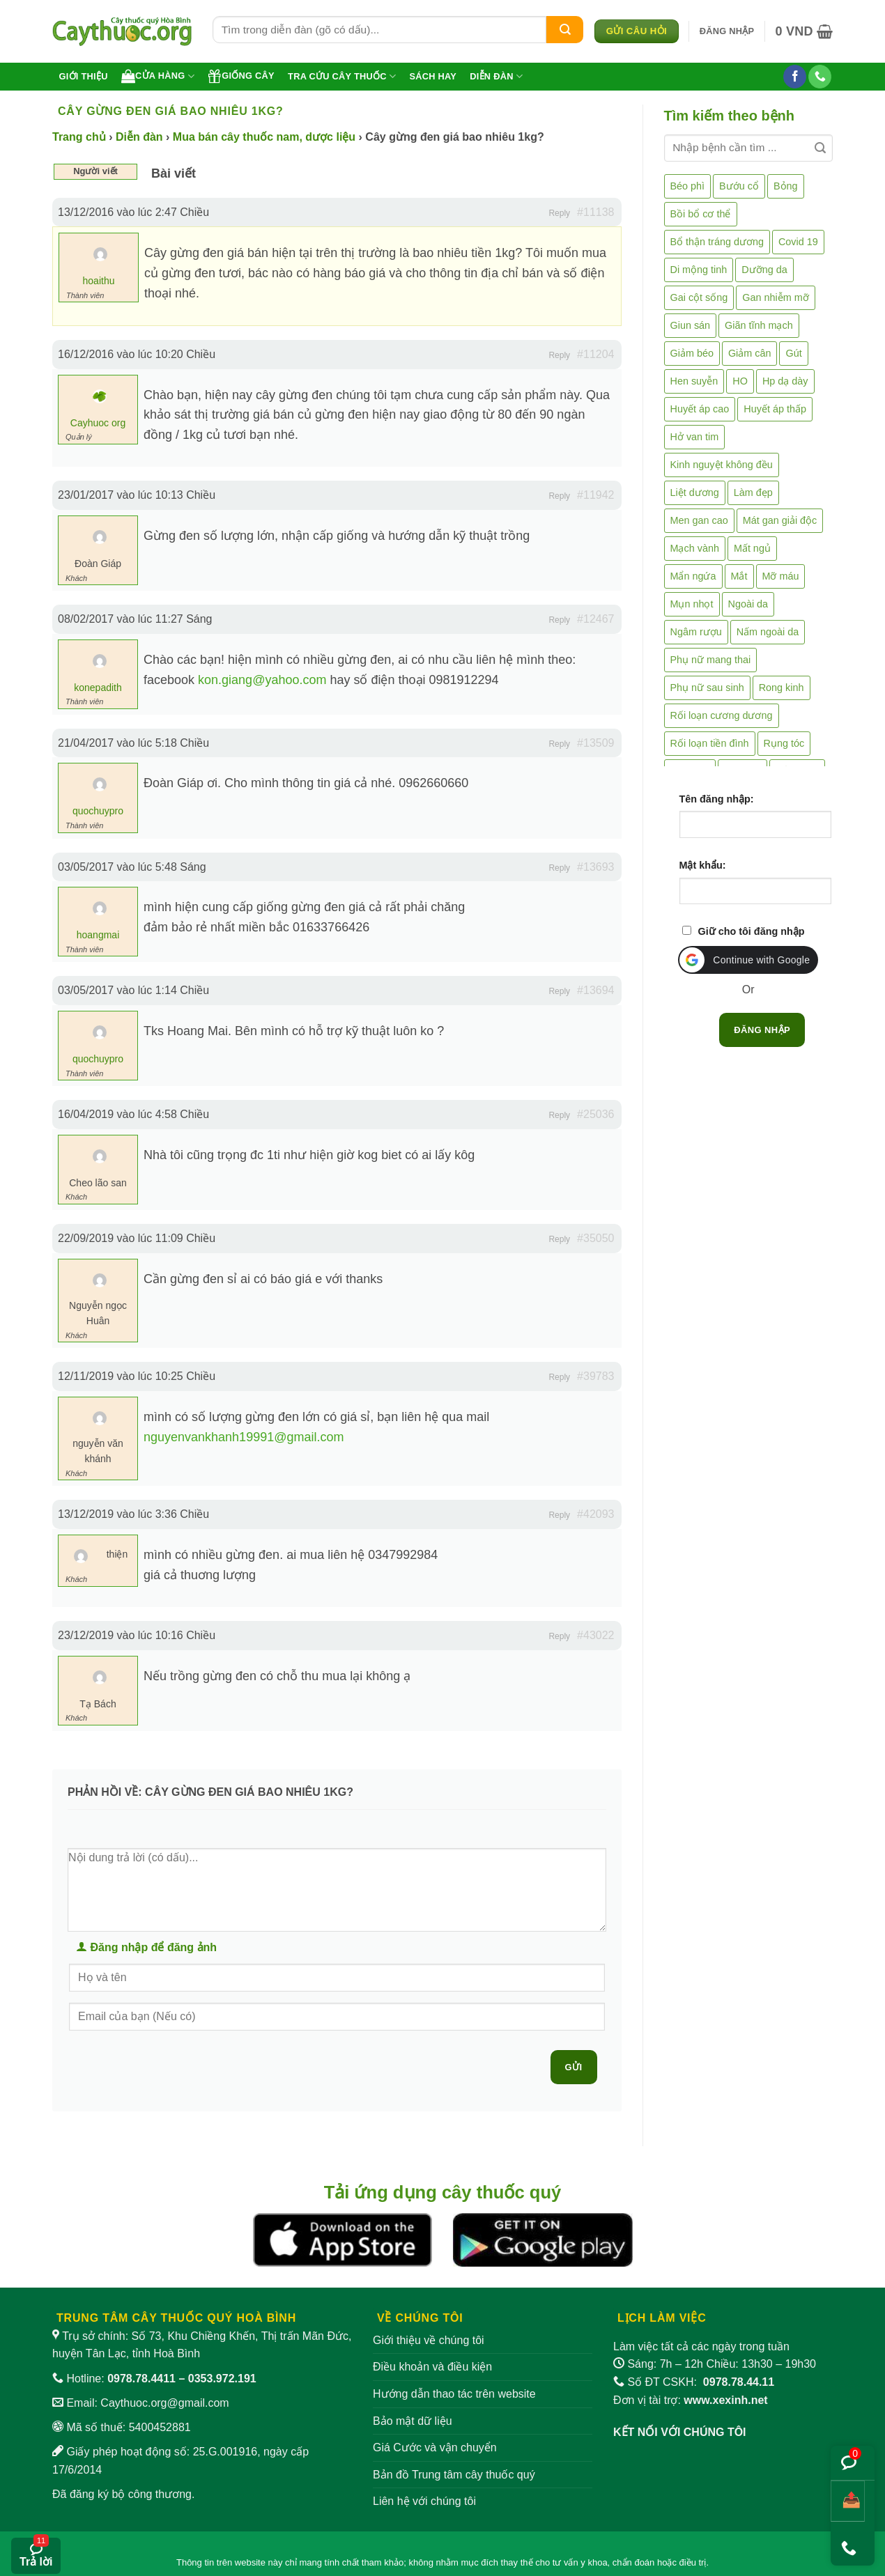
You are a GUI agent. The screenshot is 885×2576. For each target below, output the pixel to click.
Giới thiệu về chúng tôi (428, 2340)
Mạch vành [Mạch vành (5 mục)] (694, 548)
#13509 (595, 743)
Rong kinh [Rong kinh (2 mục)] (781, 687)
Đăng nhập (762, 1030)
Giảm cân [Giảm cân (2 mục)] (749, 353)
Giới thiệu (83, 76)
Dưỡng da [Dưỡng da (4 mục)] (764, 269)
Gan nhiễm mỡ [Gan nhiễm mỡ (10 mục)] (775, 297)
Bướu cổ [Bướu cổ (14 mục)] (739, 186)
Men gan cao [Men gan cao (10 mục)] (699, 520)
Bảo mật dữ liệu (412, 2421)
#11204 (595, 354)
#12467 (595, 619)
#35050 (595, 1238)
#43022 (595, 1635)
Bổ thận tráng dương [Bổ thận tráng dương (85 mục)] (717, 241)
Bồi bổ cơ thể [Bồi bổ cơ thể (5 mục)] (700, 213)
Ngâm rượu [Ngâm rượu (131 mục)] (696, 631)
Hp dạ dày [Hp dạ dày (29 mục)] (785, 381)
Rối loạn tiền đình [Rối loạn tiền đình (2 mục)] (709, 743)
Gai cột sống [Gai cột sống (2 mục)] (699, 297)
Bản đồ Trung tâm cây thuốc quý (454, 2475)
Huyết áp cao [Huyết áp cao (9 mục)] (700, 408)
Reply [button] (559, 213)
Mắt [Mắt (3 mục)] (739, 576)
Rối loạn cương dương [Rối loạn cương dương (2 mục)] (721, 715)
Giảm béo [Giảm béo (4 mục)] (692, 353)
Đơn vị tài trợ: (690, 2400)
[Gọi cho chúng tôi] (819, 76)
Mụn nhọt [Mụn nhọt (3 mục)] (692, 604)
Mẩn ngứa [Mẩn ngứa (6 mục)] (693, 576)
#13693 (595, 867)
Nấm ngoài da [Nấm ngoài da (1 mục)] (768, 631)
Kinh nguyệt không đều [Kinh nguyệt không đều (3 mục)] (721, 464)
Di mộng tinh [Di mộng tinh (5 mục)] (699, 269)
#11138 (595, 212)
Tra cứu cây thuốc (342, 76)
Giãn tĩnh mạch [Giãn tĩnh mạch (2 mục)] (759, 325)
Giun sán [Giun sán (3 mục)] (690, 325)
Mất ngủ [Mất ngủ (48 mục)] (752, 548)
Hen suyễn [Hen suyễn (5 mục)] (694, 381)
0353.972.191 (222, 2378)
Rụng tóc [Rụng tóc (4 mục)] (784, 743)
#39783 (595, 1376)
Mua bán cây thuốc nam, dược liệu (264, 137)
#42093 (595, 1514)
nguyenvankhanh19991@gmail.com (244, 1437)
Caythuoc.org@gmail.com (164, 2403)
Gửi (574, 2067)
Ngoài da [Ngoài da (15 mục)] (748, 604)
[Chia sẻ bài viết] (848, 2501)
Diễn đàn (496, 76)
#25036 (595, 1114)
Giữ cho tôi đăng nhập (751, 931)
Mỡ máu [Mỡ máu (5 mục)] (780, 576)
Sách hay (432, 76)
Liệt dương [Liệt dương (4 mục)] (694, 492)
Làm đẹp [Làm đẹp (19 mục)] (753, 492)
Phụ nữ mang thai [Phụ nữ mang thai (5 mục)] (710, 659)
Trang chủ (79, 137)
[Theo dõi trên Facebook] (794, 76)
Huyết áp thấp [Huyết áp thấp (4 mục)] (775, 408)
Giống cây (241, 76)
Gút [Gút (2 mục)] (793, 353)
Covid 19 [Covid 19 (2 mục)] (798, 241)
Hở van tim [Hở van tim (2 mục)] (694, 436)
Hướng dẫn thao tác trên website (454, 2394)
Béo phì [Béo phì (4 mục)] (687, 186)
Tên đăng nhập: (716, 799)
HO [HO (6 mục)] (740, 381)
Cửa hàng (157, 76)
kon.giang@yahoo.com (262, 680)
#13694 (595, 990)
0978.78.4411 (141, 2378)
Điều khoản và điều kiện (432, 2367)
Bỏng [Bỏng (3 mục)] (786, 186)
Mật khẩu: (702, 865)
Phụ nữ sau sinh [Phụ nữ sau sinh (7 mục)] (707, 687)
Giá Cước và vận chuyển (435, 2447)
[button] (727, 31)
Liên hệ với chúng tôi (424, 2501)
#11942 (595, 495)
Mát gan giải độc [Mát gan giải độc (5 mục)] (780, 520)
